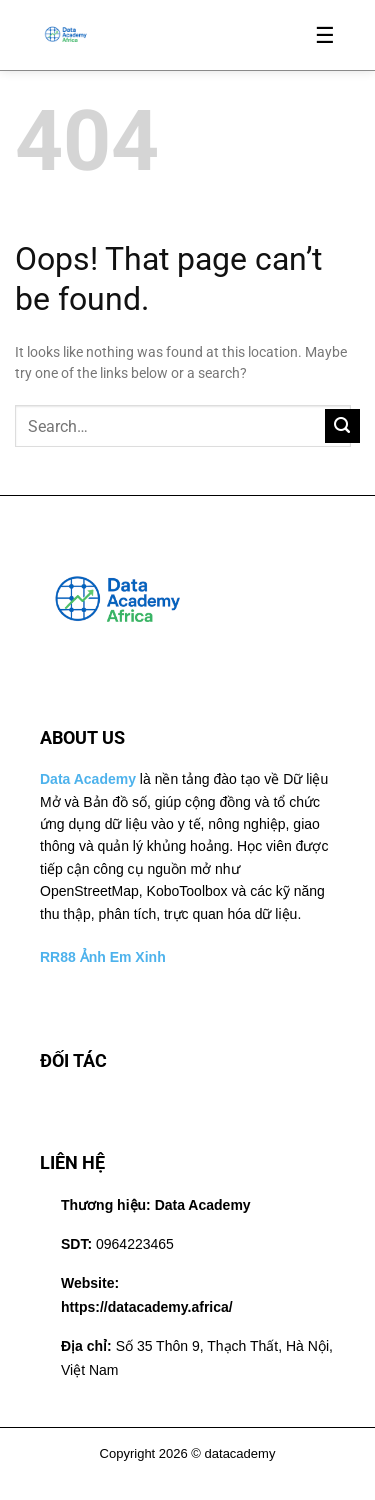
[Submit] (342, 426)
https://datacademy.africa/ (147, 1307)
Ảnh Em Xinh (123, 957)
